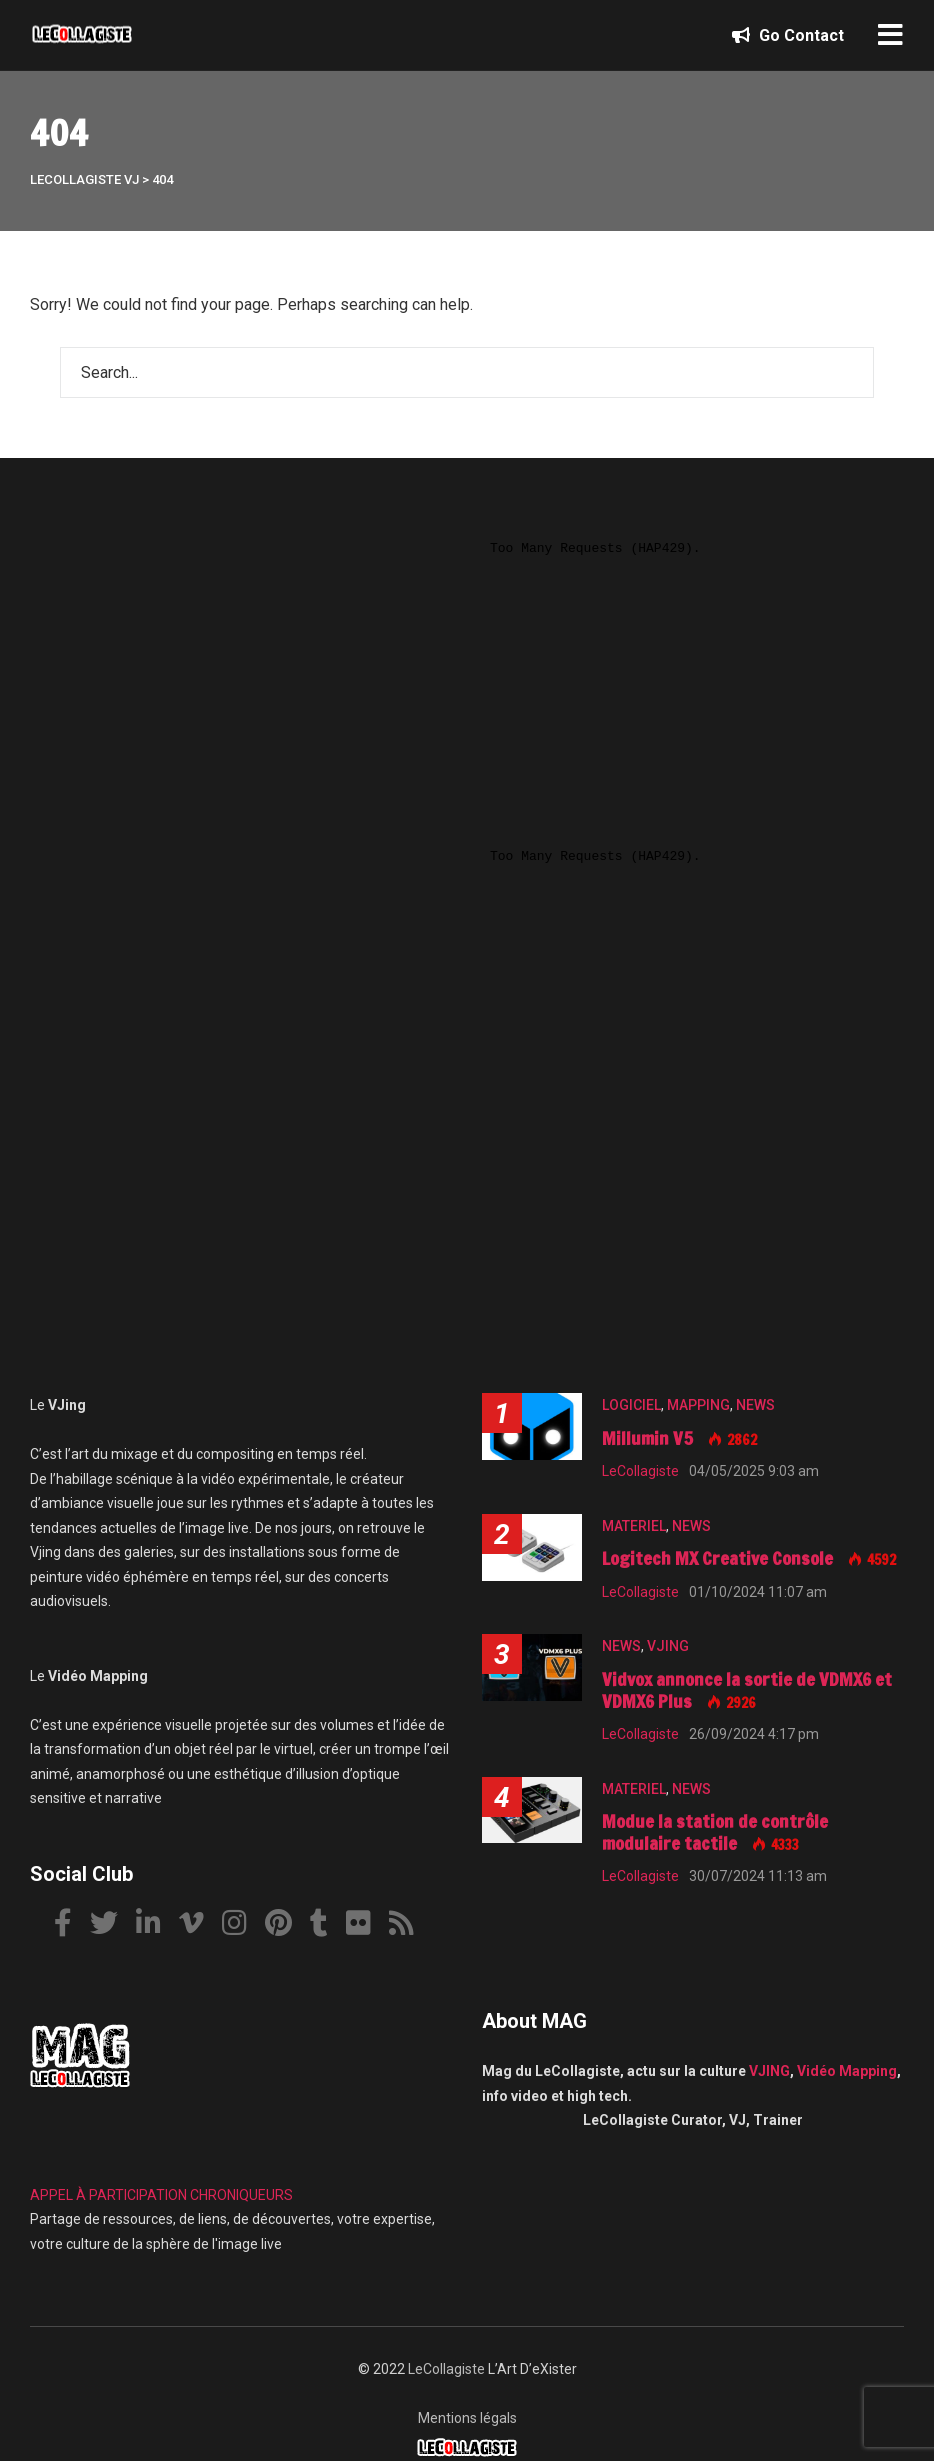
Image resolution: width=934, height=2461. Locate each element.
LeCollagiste (446, 2369)
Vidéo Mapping (847, 2071)
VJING (668, 1646)
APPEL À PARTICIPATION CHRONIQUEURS (161, 2195)
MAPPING (698, 1405)
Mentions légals (467, 2418)
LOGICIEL (631, 1405)
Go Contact (788, 35)
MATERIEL (634, 1526)
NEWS (755, 1405)
